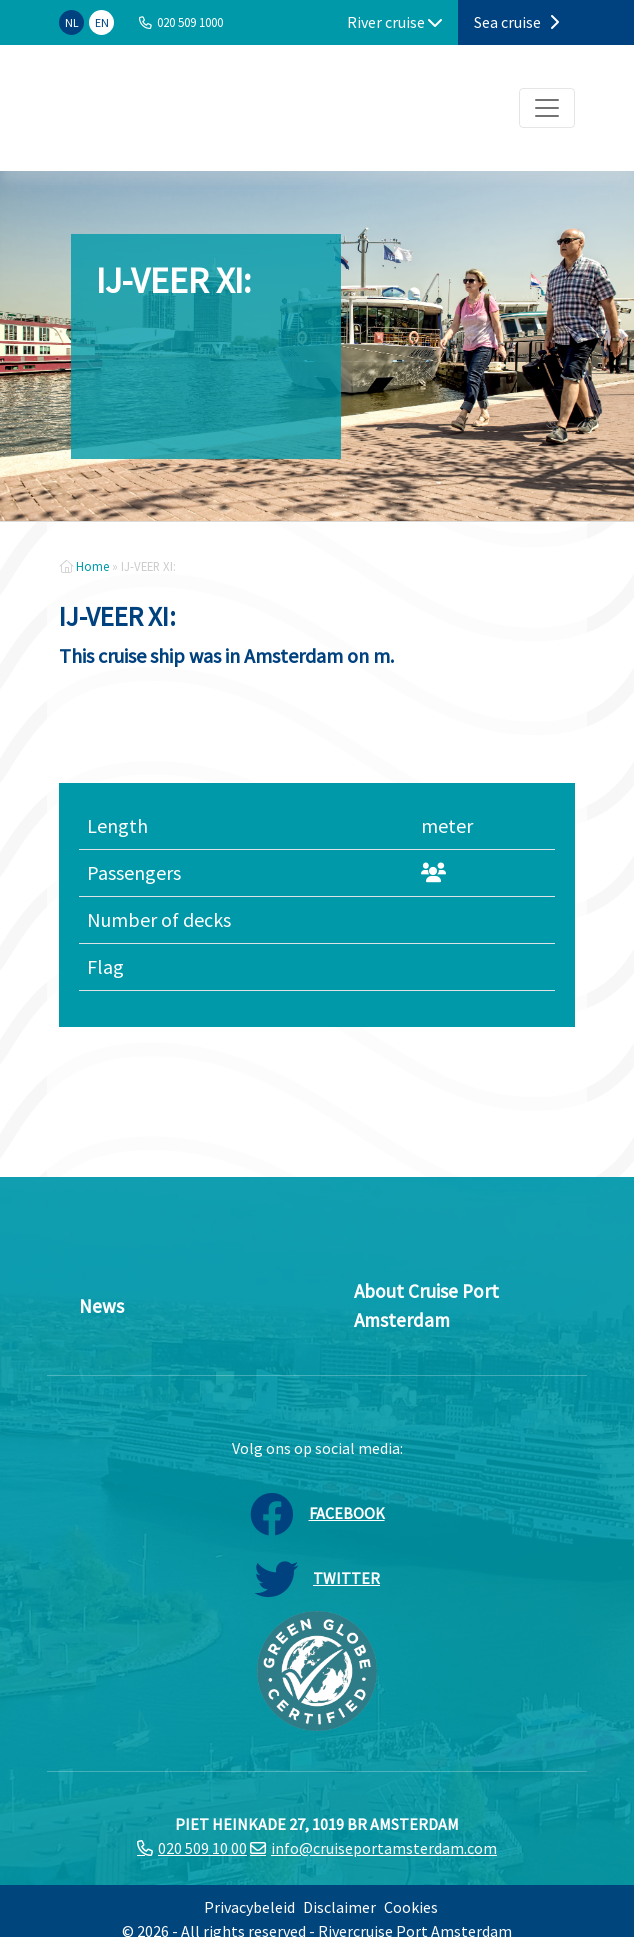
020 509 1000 (190, 22)
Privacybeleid (249, 1907)
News (101, 1306)
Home (92, 566)
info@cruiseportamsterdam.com (384, 1848)
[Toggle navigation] (547, 108)
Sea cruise (516, 22)
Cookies (411, 1907)
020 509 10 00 (202, 1848)
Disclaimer (339, 1907)
